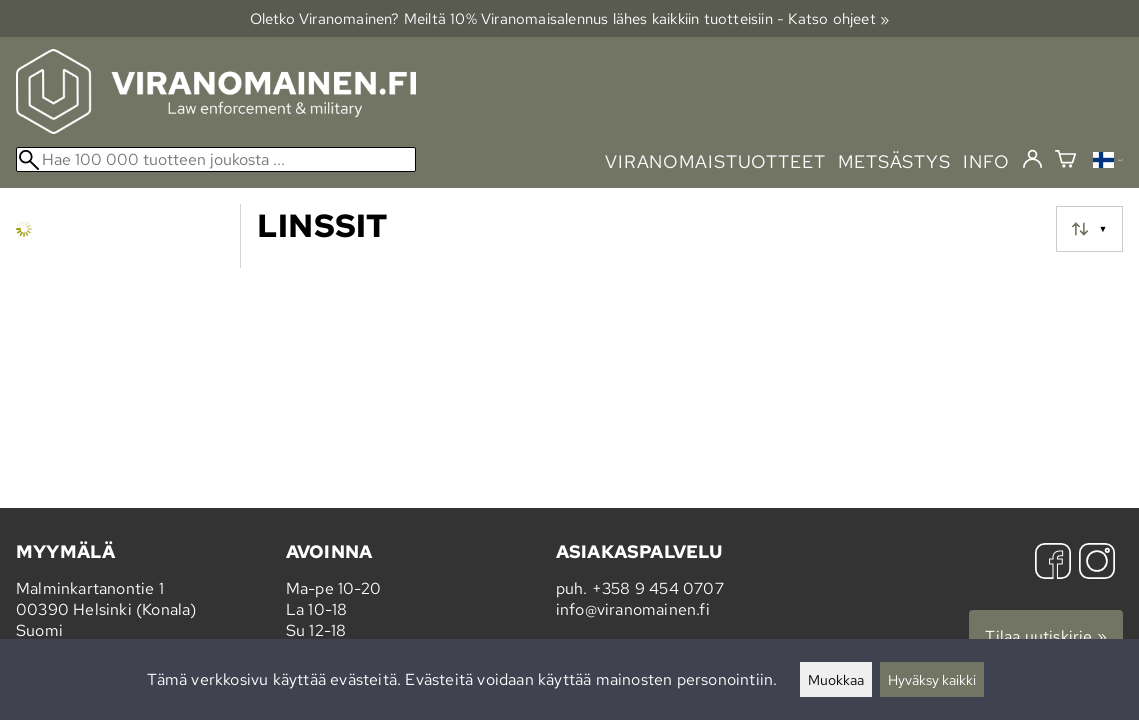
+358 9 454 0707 (658, 588)
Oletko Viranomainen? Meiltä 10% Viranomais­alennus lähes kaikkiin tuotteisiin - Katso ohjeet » (570, 18)
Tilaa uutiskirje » (1046, 636)
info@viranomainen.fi (633, 609)
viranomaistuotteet (715, 161)
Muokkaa (836, 679)
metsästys (894, 161)
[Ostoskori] (1065, 161)
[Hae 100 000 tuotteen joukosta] (216, 159)
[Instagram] (1097, 563)
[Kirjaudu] (1032, 160)
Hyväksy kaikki (932, 679)
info (986, 161)
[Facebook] (1053, 563)
